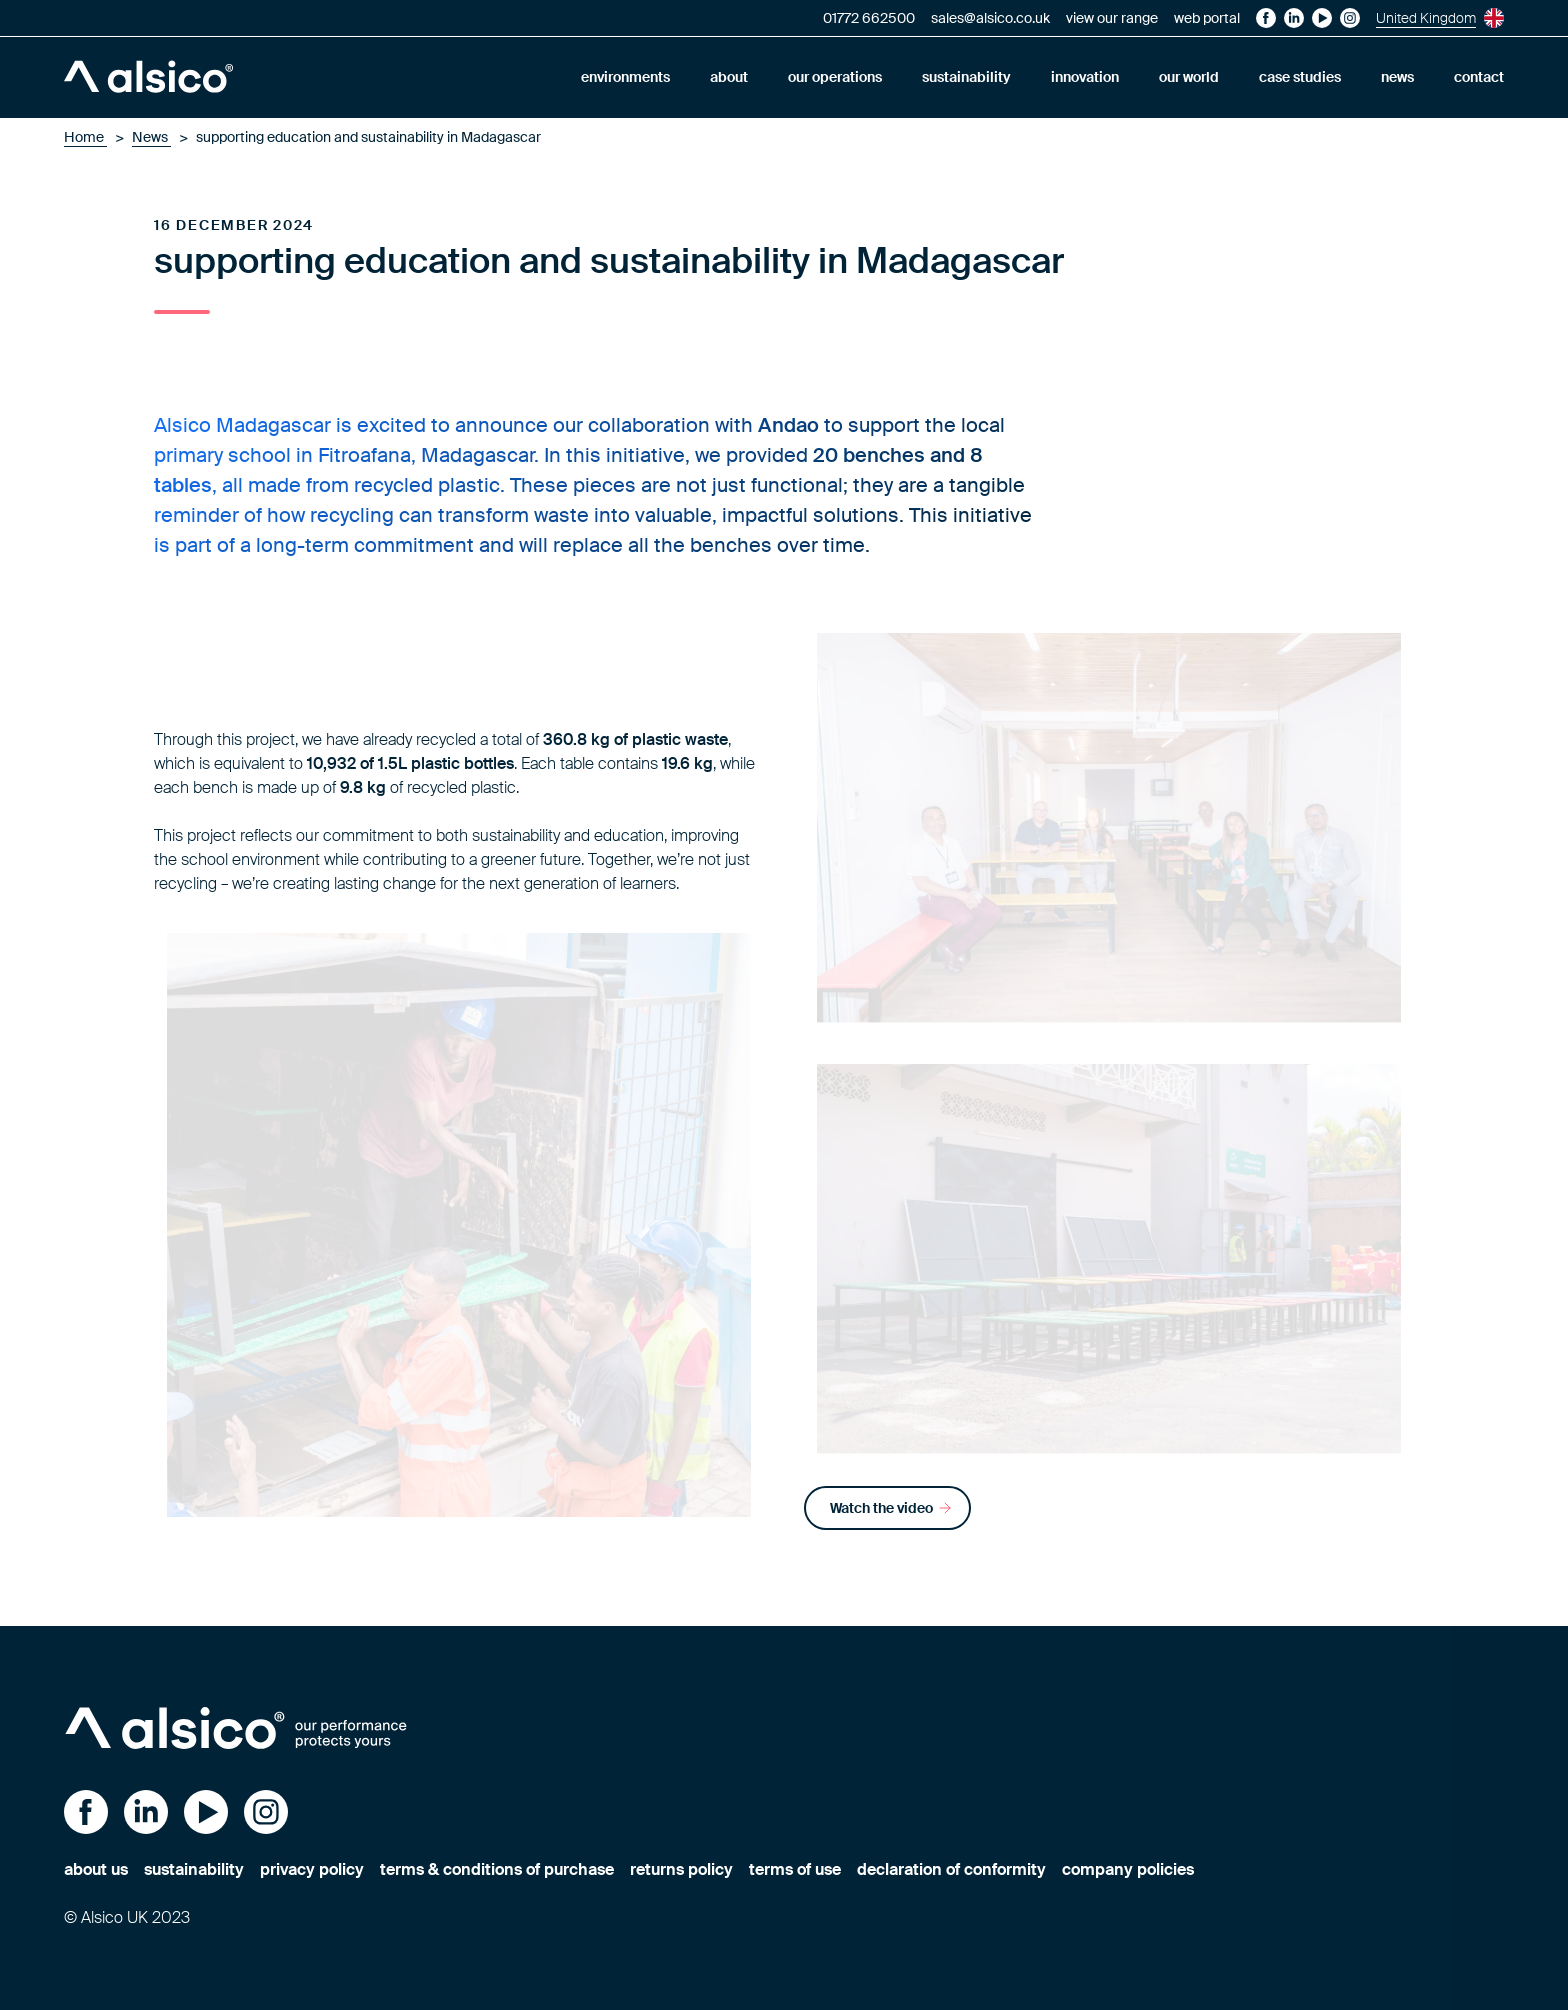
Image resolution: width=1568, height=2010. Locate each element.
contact (1479, 77)
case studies (1300, 77)
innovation (1085, 77)
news (1397, 77)
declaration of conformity (951, 1869)
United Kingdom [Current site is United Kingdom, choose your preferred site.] (1440, 18)
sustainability (966, 77)
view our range (1112, 18)
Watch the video (891, 1508)
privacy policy (312, 1869)
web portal (1207, 18)
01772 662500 (869, 18)
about (729, 77)
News (151, 137)
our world (1189, 77)
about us (96, 1869)
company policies (1128, 1869)
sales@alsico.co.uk (990, 18)
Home (85, 137)
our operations (835, 77)
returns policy (681, 1869)
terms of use (795, 1869)
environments (625, 77)
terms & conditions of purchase (497, 1869)
